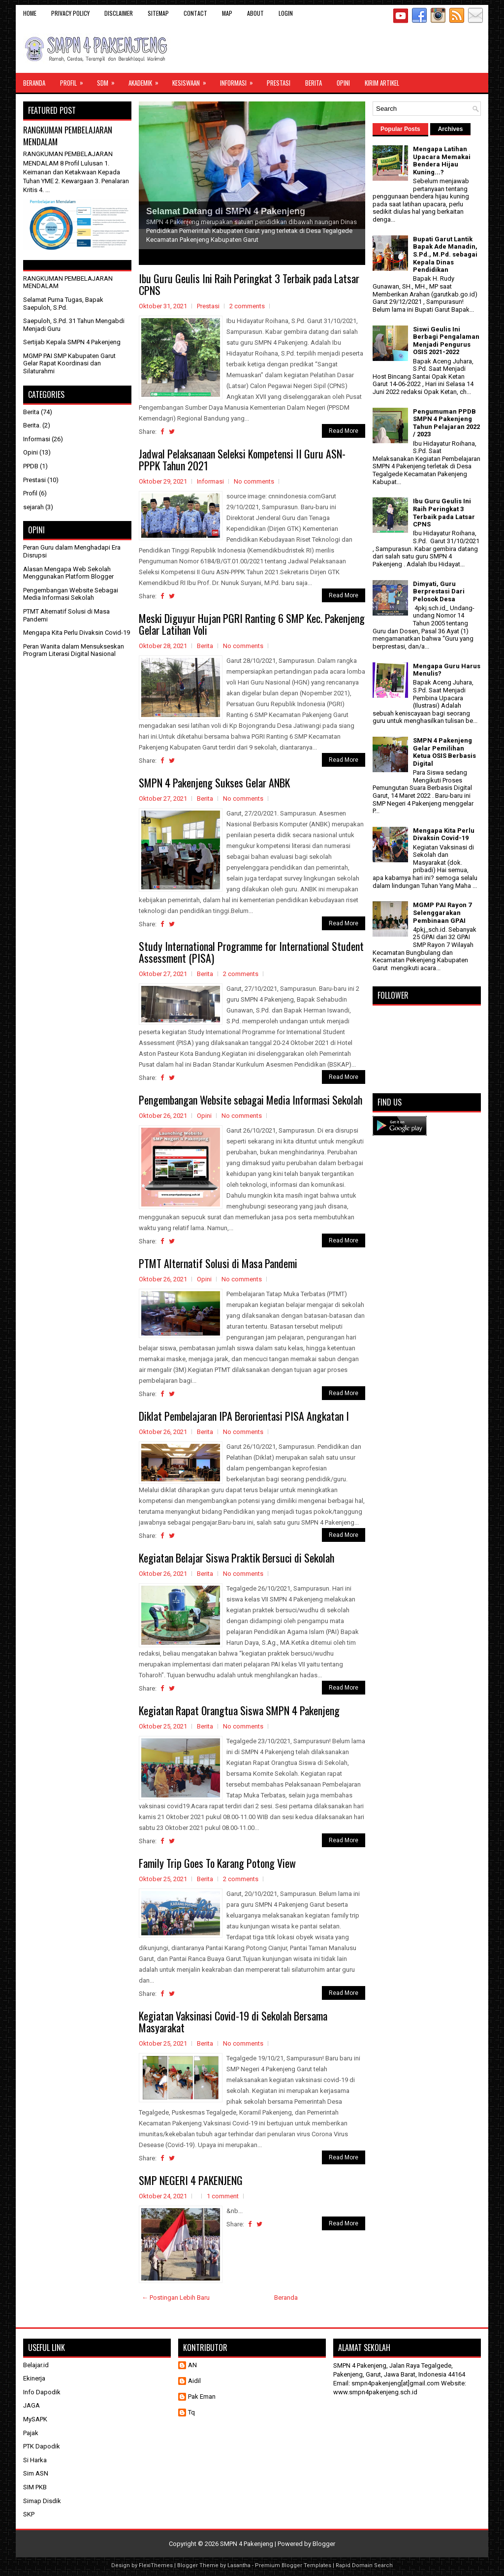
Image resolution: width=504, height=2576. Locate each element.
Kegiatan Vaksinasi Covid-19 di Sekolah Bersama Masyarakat (233, 2021)
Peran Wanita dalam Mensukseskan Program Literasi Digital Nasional (73, 650)
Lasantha (239, 2565)
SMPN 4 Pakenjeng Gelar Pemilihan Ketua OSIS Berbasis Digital (444, 752)
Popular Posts (400, 129)
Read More (343, 430)
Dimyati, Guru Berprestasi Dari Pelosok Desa (439, 591)
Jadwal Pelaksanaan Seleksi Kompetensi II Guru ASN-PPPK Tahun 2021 (242, 459)
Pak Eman (202, 2396)
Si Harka (35, 2460)
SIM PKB (35, 2487)
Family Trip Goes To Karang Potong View (217, 1863)
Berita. (32, 425)
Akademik (146, 80)
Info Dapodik (42, 2392)
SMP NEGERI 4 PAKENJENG (191, 2180)
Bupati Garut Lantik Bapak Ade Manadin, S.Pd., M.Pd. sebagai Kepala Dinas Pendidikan (445, 254)
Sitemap (158, 13)
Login (286, 13)
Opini (343, 83)
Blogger (324, 2543)
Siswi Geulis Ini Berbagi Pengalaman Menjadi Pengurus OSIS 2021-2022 (446, 341)
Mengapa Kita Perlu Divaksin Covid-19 (76, 632)
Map (227, 13)
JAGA (31, 2405)
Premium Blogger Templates (293, 2565)
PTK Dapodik (41, 2446)
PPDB (30, 466)
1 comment (223, 2196)
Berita (313, 83)
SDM (109, 80)
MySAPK (35, 2419)
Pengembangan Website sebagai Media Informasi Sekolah (250, 1100)
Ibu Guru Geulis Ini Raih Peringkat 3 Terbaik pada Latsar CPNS (249, 284)
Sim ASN (35, 2473)
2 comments (247, 306)
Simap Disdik (42, 2501)
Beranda (34, 83)
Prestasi (278, 83)
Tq (191, 2412)
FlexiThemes (156, 2565)
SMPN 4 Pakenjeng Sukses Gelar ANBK (214, 782)
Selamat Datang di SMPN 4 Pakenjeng (225, 211)
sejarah (33, 507)
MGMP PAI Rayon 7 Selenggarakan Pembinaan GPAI (442, 912)
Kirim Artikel (382, 83)
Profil (75, 80)
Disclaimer (118, 13)
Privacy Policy (70, 13)
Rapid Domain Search (364, 2565)
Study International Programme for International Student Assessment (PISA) (251, 952)
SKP (28, 2514)
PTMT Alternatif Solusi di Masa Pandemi (218, 1263)
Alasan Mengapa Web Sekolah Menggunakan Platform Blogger (68, 573)
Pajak (30, 2433)
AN (192, 2365)
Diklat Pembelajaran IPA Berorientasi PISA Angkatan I (244, 1416)
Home (29, 13)
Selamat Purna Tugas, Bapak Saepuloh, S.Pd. (63, 303)
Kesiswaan (192, 80)
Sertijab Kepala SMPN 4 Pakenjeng (72, 342)
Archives (450, 129)
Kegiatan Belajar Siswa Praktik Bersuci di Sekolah (236, 1558)
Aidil (194, 2380)
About (255, 13)
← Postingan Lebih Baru (176, 2297)
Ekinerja (34, 2378)
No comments (254, 481)
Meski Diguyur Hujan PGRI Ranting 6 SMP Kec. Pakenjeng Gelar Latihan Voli (252, 624)
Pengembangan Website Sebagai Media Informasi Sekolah (70, 594)
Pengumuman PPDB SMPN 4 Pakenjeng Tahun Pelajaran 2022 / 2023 (446, 423)
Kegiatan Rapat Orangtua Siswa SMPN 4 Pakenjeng (239, 1710)
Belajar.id (36, 2365)
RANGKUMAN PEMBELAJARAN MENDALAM (67, 136)
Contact (195, 13)
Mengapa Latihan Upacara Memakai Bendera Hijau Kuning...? (442, 160)
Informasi (239, 80)
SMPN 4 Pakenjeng (246, 2543)
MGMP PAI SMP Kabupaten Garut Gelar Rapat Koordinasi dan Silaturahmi (69, 363)
